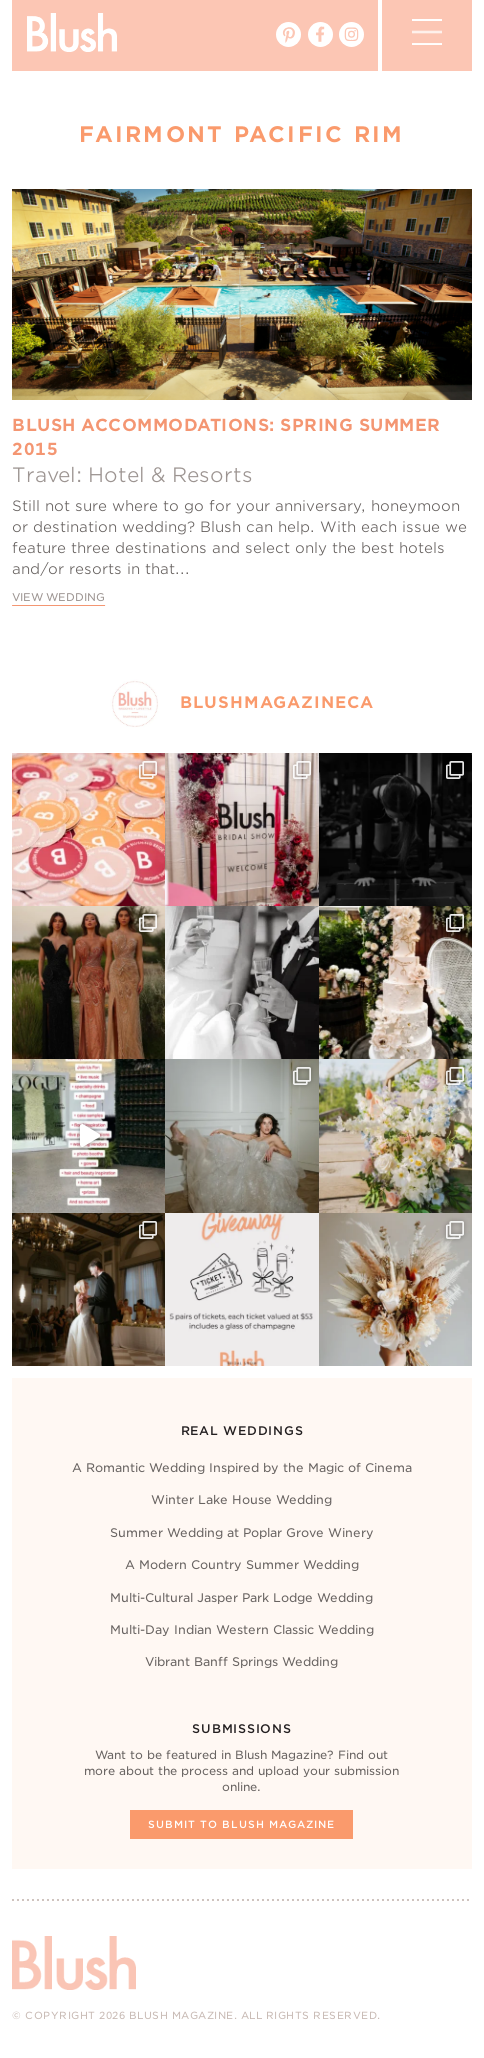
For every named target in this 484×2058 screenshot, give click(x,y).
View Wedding (58, 597)
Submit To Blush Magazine (241, 1824)
